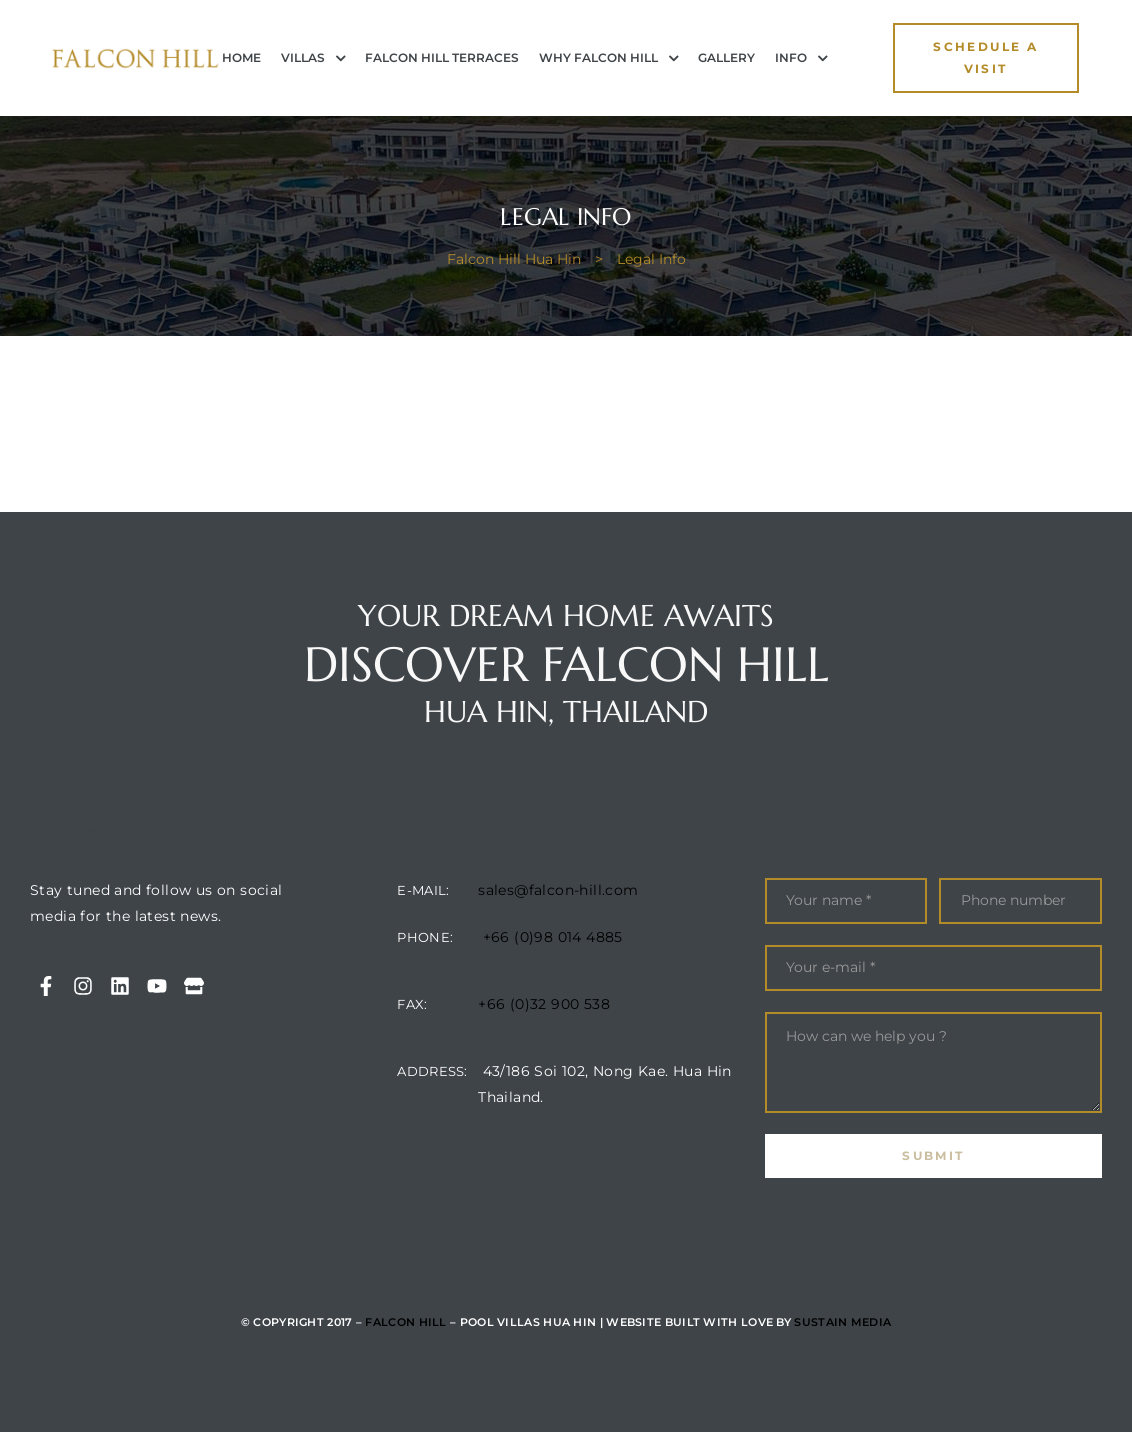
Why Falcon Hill (608, 58)
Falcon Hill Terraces (442, 57)
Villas (313, 58)
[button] (986, 58)
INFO (801, 58)
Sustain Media (842, 1322)
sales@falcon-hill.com (558, 890)
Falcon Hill (405, 1322)
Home (241, 57)
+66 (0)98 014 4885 (553, 937)
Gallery (726, 57)
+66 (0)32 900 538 (544, 1004)
